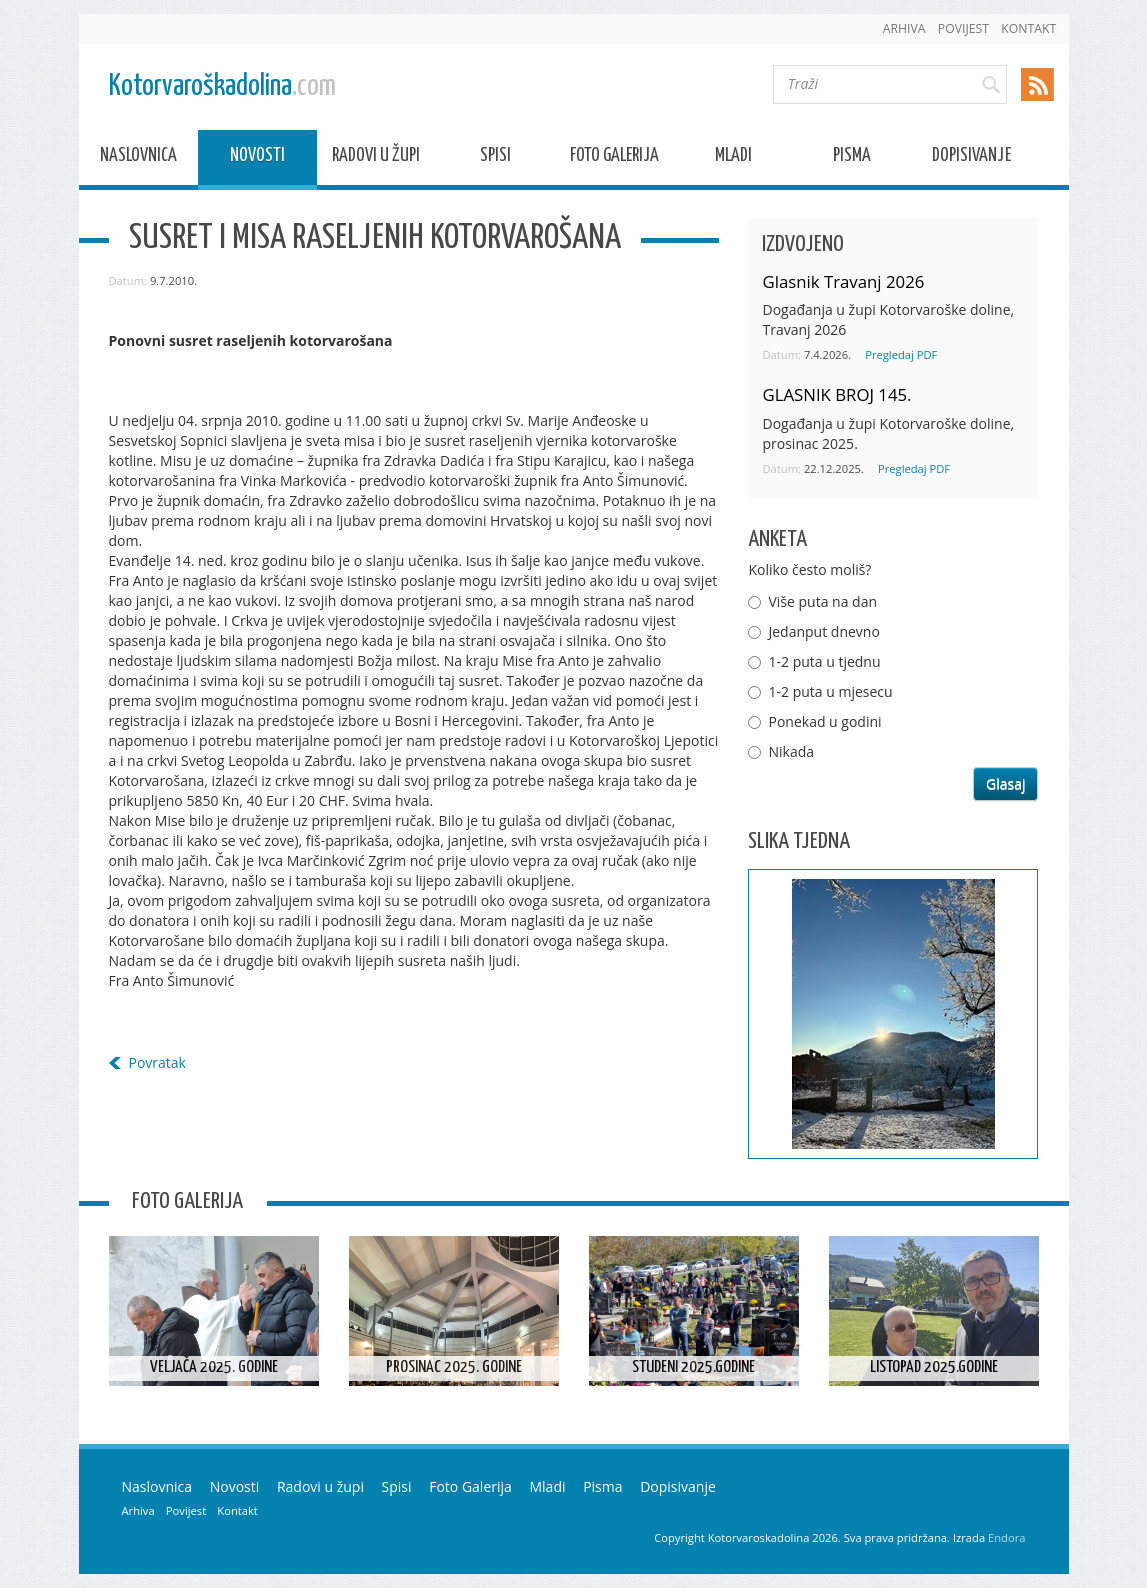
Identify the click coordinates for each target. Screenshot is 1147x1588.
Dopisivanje (971, 158)
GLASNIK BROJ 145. (836, 394)
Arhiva (904, 28)
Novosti (257, 158)
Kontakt (1028, 28)
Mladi (733, 158)
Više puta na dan (822, 601)
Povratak (157, 1062)
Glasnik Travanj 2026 (843, 281)
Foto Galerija (614, 158)
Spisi (495, 158)
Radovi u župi (376, 158)
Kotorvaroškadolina (222, 86)
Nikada (791, 751)
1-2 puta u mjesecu (830, 691)
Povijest (963, 28)
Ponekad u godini (824, 721)
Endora (1006, 1537)
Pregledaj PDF (901, 354)
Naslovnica (138, 158)
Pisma (852, 158)
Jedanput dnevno (823, 631)
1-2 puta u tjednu (824, 661)
